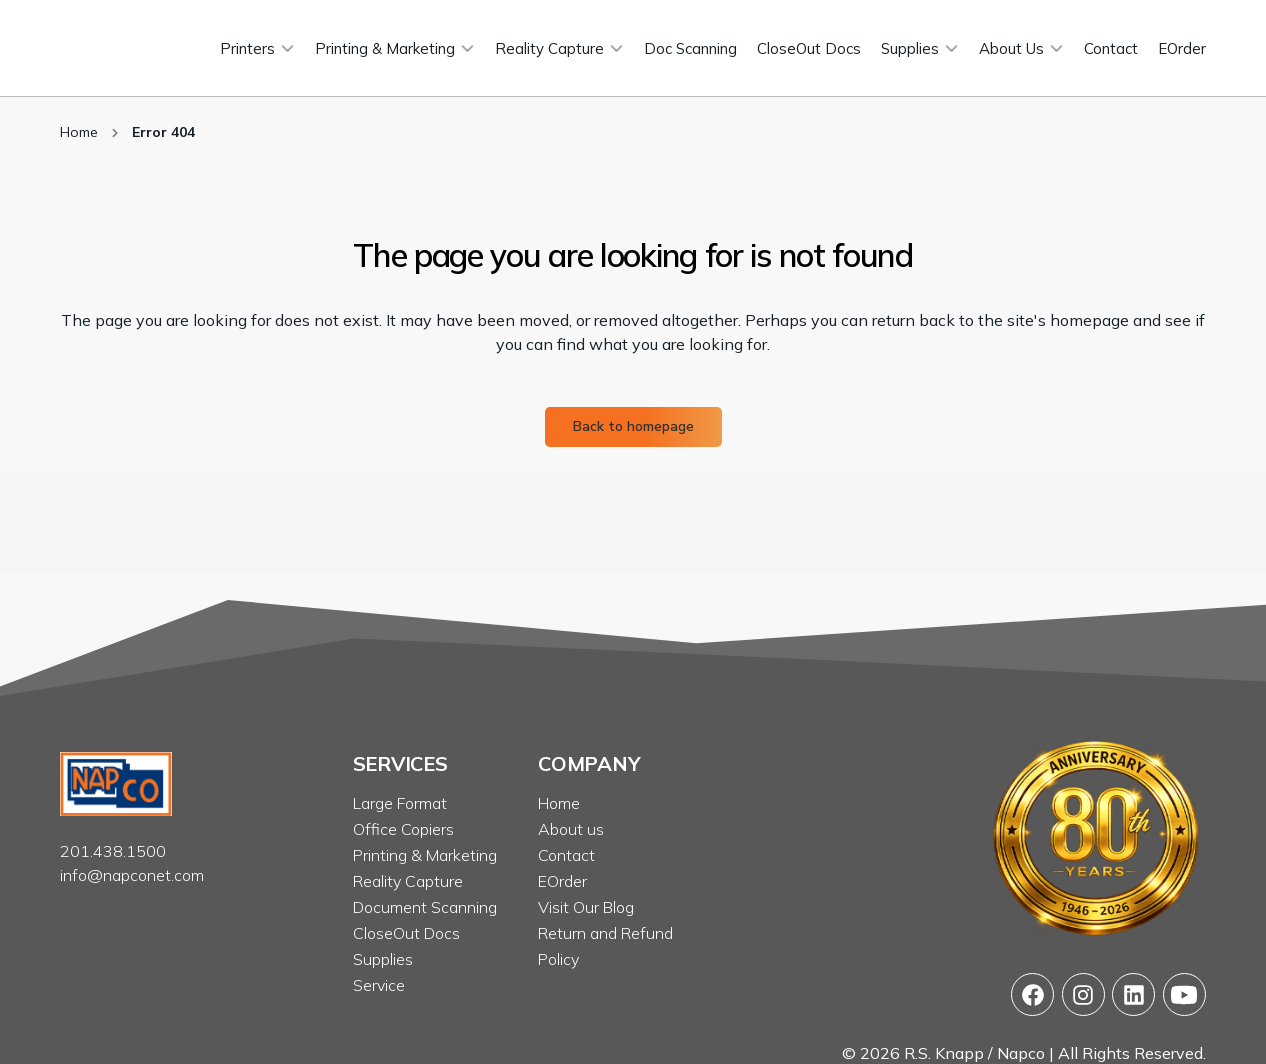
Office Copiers (403, 829)
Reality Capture (408, 881)
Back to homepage (633, 426)
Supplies (383, 959)
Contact (566, 855)
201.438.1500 (113, 851)
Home (79, 132)
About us (571, 829)
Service (379, 985)
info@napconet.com (132, 875)
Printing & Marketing (425, 855)
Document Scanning (425, 907)
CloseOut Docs (406, 933)
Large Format (400, 803)
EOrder (562, 881)
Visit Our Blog (586, 907)
